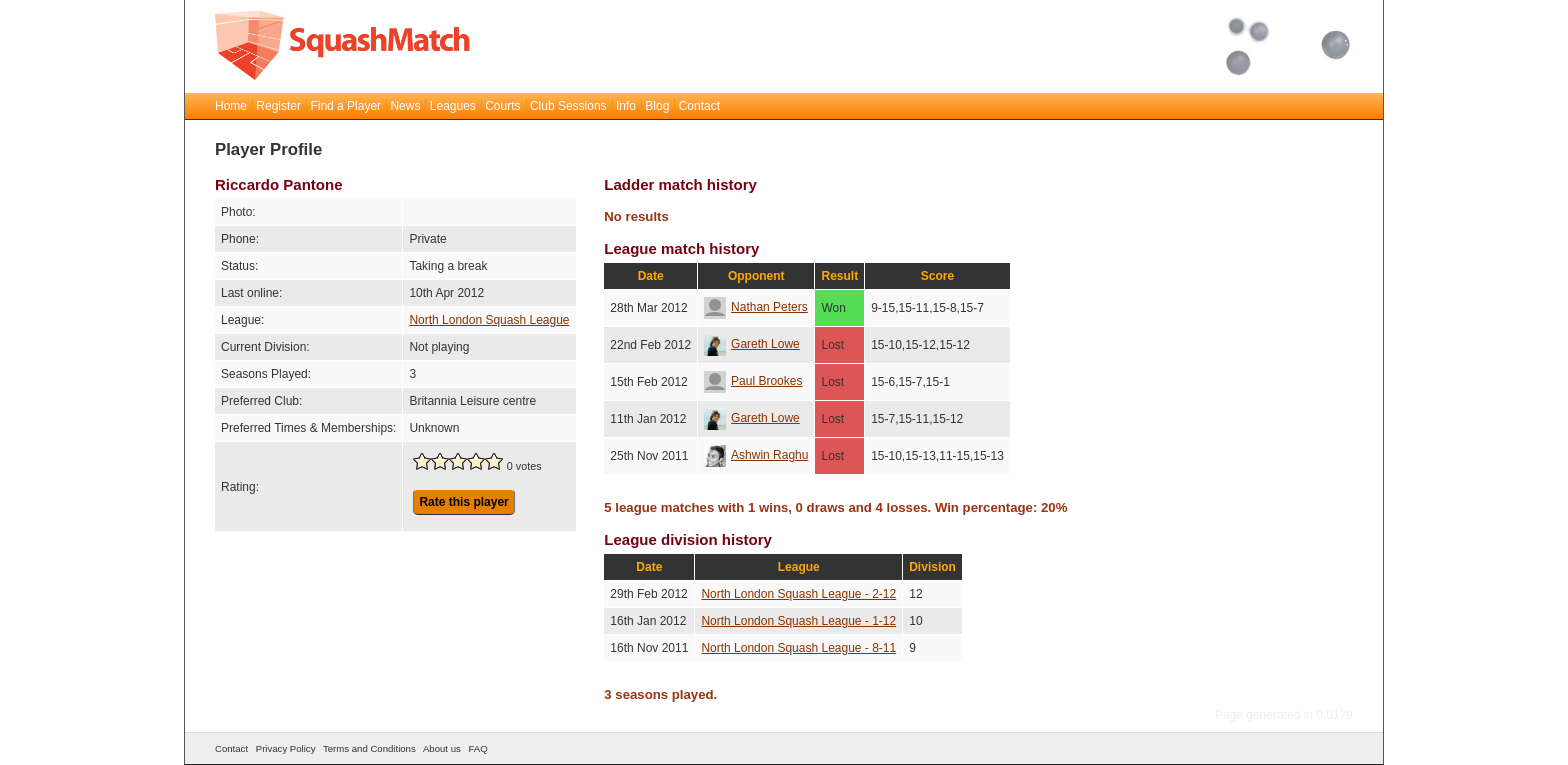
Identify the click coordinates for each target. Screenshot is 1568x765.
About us (442, 748)
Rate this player (463, 502)
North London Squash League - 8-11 (798, 648)
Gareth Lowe (752, 344)
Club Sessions (568, 106)
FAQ (477, 748)
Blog (657, 106)
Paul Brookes (753, 381)
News (405, 106)
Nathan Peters (756, 307)
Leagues (453, 106)
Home (231, 106)
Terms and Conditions (369, 748)
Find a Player (345, 106)
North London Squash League (489, 320)
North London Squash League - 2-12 (798, 594)
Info (626, 106)
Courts (502, 106)
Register (278, 106)
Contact (699, 106)
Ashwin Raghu (756, 455)
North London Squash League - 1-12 (798, 621)
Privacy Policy (286, 748)
